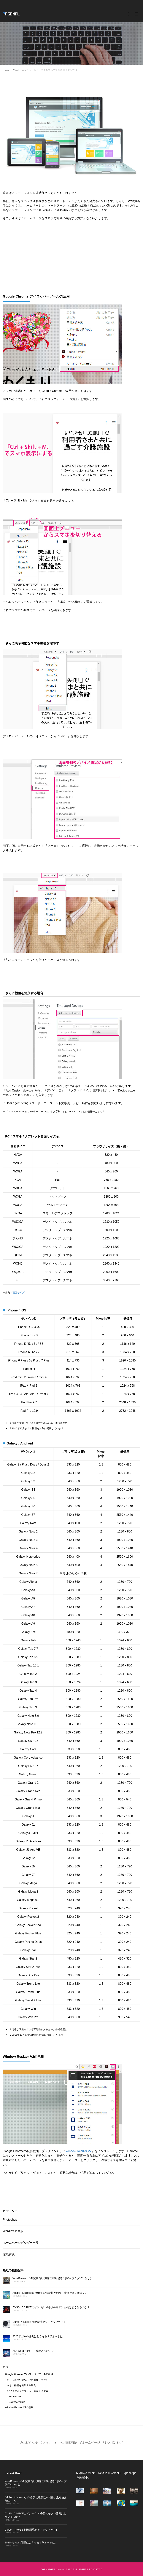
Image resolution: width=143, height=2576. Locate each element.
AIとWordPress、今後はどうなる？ (33, 2350)
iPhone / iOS (15, 2396)
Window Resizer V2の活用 (19, 2407)
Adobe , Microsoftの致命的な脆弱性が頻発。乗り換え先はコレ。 (50, 2292)
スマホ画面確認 (66, 2442)
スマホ (47, 2442)
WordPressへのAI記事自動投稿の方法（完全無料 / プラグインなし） (52, 2278)
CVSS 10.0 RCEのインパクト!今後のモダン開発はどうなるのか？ (51, 2307)
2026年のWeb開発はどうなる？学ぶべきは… (38, 2336)
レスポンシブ (114, 2442)
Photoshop (10, 2219)
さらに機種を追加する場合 (21, 2385)
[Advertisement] (37, 250)
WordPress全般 (13, 2231)
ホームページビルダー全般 (21, 2242)
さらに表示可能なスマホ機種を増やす (27, 2379)
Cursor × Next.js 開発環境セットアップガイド (39, 2321)
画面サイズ (18, 1292)
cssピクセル (30, 2442)
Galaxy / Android (17, 2402)
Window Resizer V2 (79, 2151)
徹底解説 (9, 2254)
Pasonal (60, 2569)
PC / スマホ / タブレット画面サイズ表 (27, 2391)
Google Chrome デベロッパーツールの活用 (29, 2374)
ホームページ (91, 2442)
